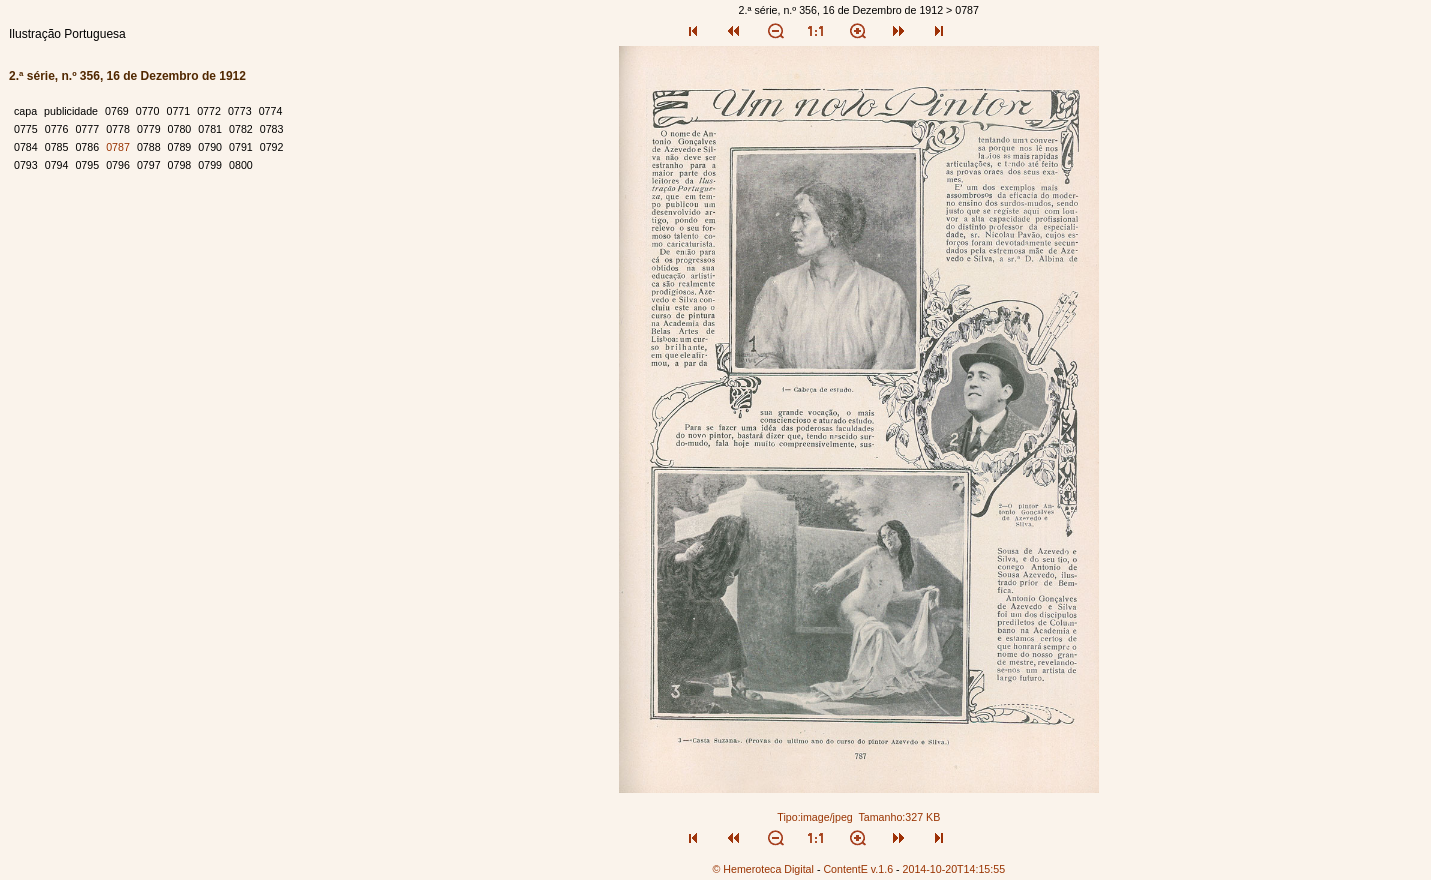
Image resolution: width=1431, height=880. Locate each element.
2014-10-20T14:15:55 (954, 869)
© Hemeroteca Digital (762, 869)
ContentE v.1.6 (858, 869)
